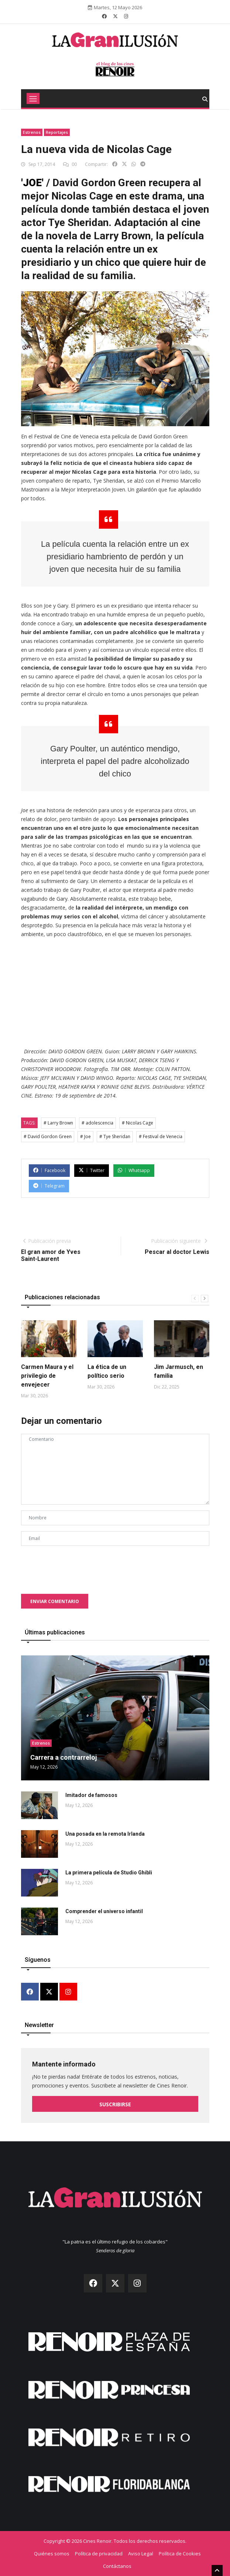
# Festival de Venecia (160, 1136)
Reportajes (57, 132)
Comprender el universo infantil (104, 1911)
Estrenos (32, 132)
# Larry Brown (58, 1123)
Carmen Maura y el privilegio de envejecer (47, 1375)
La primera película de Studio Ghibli (108, 1872)
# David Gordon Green (48, 1136)
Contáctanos (117, 2566)
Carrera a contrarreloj (63, 1757)
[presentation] (77, 1566)
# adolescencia (97, 1123)
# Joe (85, 1136)
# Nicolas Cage (137, 1123)
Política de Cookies (180, 2553)
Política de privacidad (99, 2553)
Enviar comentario (54, 1601)
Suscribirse (115, 2104)
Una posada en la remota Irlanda (105, 1834)
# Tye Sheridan (114, 1136)
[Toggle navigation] (33, 98)
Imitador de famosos (91, 1795)
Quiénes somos (51, 2553)
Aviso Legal (140, 2553)
